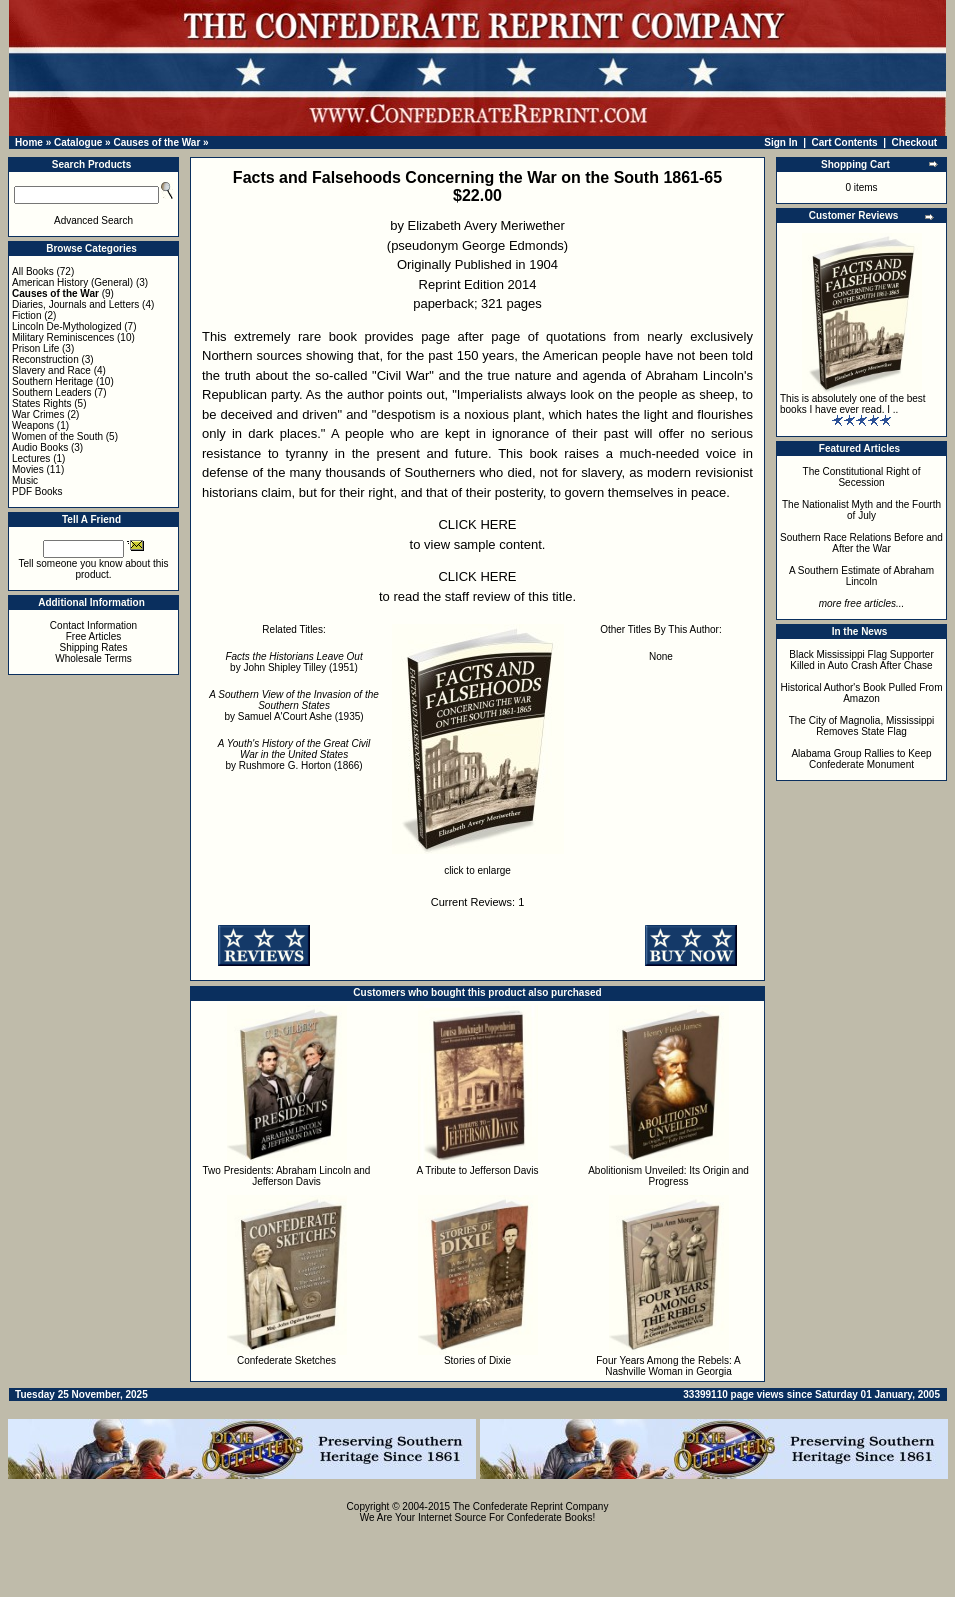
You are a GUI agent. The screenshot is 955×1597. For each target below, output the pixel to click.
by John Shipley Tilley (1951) (293, 662)
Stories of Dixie (477, 1360)
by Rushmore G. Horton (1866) (294, 754)
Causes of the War (156, 142)
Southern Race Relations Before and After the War (861, 543)
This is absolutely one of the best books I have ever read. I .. (853, 404)
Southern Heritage (52, 381)
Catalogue (78, 142)
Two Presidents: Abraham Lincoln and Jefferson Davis (287, 1176)
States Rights (41, 403)
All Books (33, 271)
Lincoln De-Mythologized (67, 326)
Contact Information (93, 625)
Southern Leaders (52, 392)
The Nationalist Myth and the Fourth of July (861, 510)
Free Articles (94, 636)
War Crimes (38, 414)
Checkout (915, 142)
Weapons (33, 425)
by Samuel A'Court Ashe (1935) (294, 705)
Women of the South (57, 436)
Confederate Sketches (286, 1360)
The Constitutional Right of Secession (862, 477)
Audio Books (40, 447)
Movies (28, 469)
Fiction (26, 315)
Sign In (780, 142)
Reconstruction (45, 359)
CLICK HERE (477, 524)
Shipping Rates (94, 647)
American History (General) (72, 282)
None (661, 656)
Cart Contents (845, 142)
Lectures (31, 458)
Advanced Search (93, 220)
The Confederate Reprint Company (531, 1506)
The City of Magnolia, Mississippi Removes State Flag (862, 726)
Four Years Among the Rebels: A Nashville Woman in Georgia (668, 1366)
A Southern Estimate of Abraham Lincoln (861, 576)
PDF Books (37, 491)
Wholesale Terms (93, 658)
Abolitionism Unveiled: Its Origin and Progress (668, 1176)
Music (25, 480)
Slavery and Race (51, 370)
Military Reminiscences (63, 337)
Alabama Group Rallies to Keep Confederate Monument (861, 759)
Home (29, 142)
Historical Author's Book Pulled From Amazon (862, 693)
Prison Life (35, 348)
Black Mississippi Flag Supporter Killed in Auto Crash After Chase (861, 660)
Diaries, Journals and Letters (75, 304)
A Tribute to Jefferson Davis (477, 1170)
